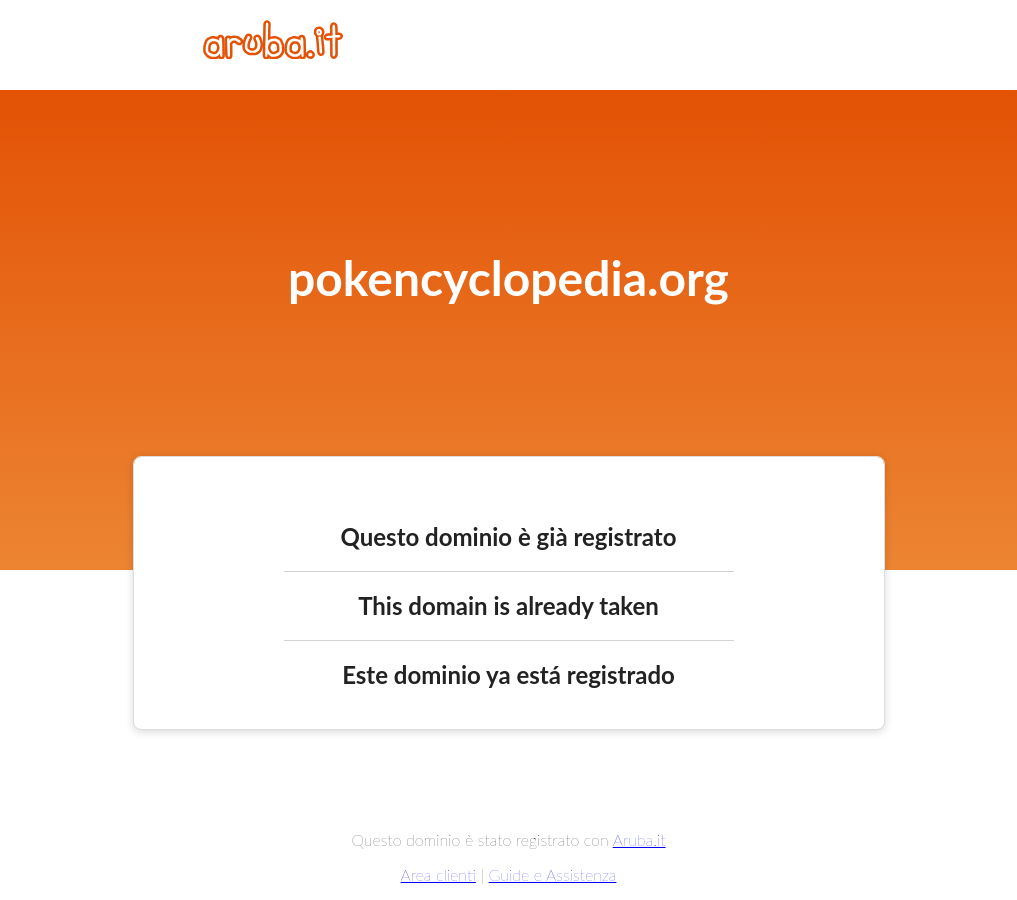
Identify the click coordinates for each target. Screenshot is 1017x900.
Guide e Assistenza (553, 874)
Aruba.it (639, 839)
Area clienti (438, 874)
